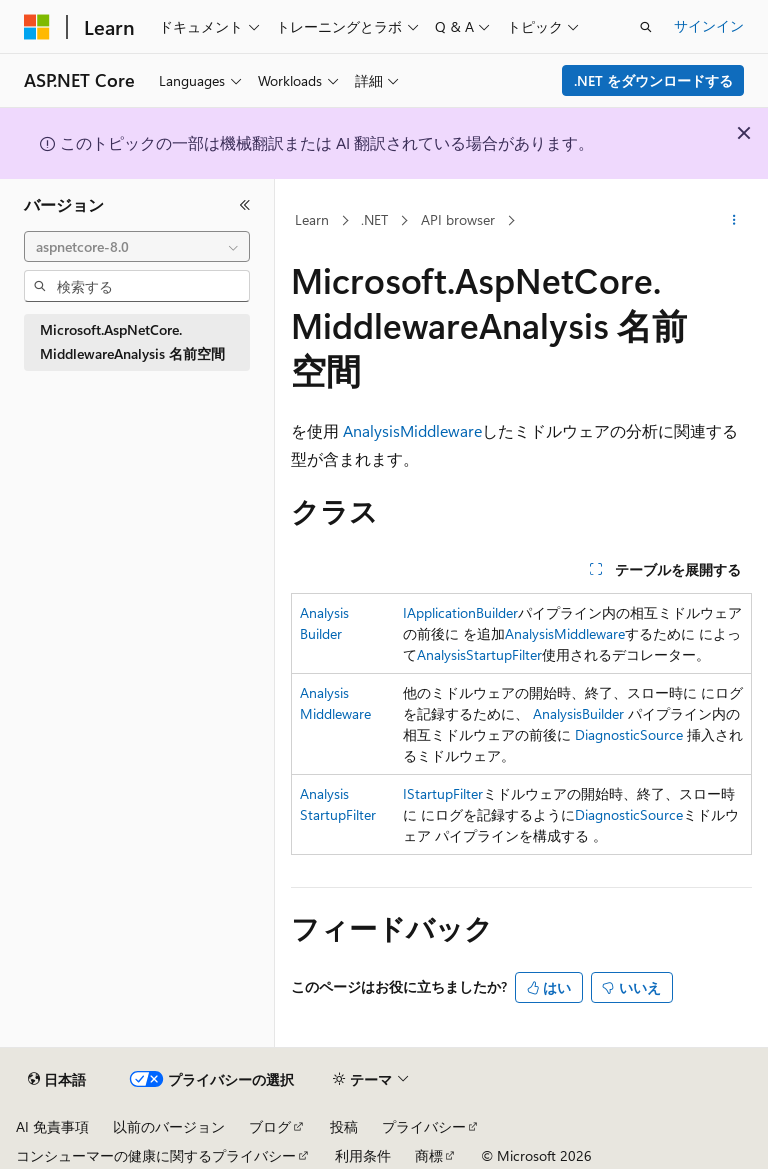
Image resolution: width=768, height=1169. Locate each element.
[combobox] (137, 247)
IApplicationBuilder (460, 612)
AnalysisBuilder (578, 713)
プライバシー (424, 1126)
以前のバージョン (169, 1126)
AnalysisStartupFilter (479, 654)
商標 (429, 1155)
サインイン (709, 25)
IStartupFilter (443, 793)
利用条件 (363, 1155)
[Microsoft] (37, 27)
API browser (458, 219)
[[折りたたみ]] (245, 205)
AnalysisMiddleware (412, 430)
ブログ (270, 1126)
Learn (312, 219)
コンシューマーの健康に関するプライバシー (156, 1155)
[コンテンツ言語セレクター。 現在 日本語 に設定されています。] (57, 1080)
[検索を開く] (646, 27)
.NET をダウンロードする (653, 80)
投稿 (344, 1126)
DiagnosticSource (629, 734)
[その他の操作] (734, 221)
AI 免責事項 (52, 1126)
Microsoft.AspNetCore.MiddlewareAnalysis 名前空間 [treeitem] (132, 342)
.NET (374, 219)
